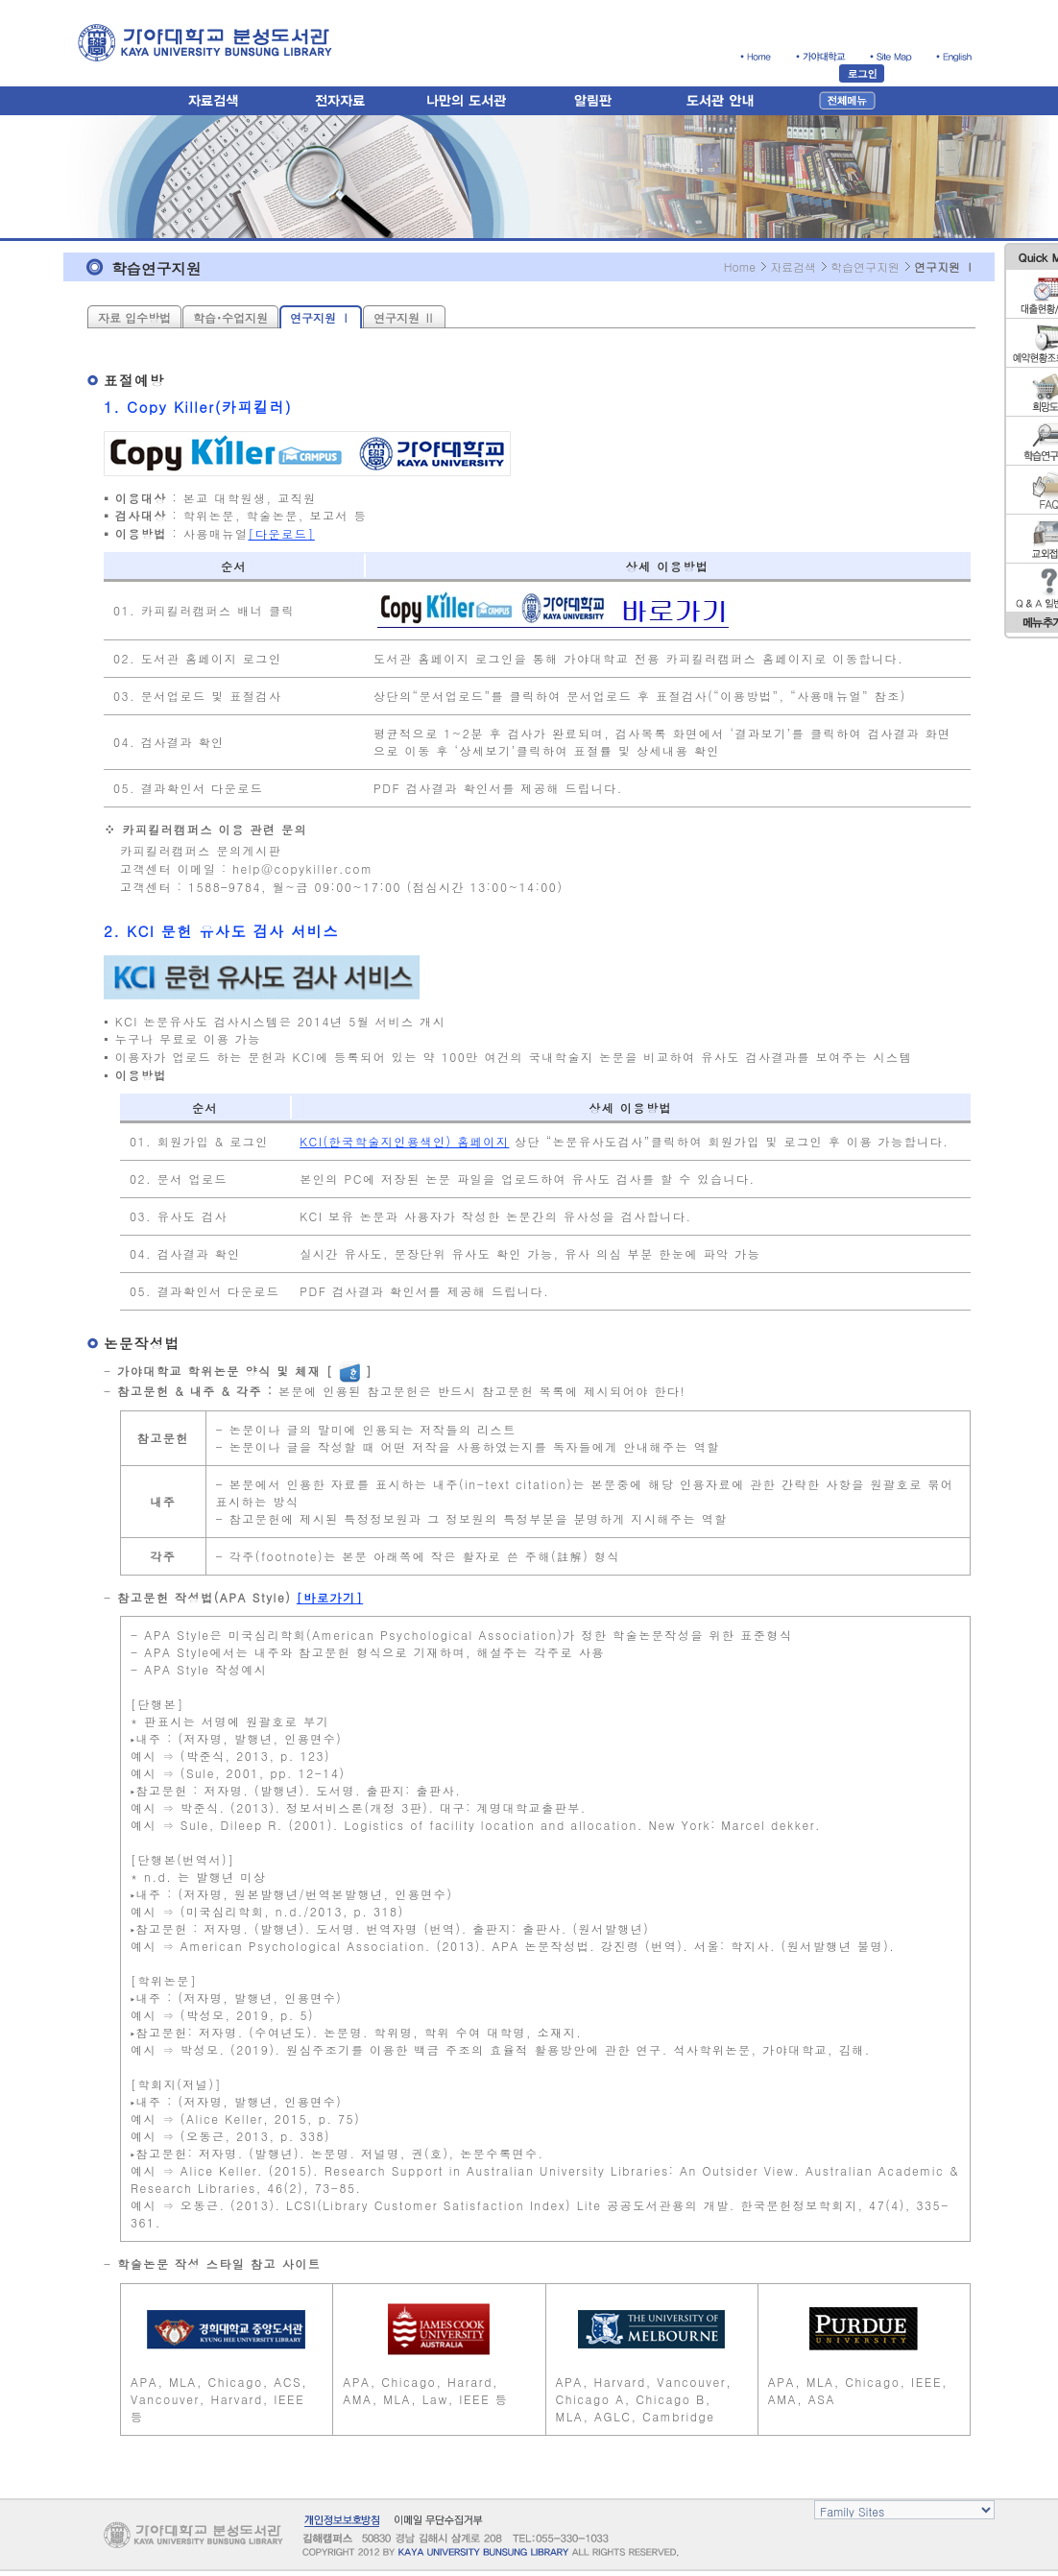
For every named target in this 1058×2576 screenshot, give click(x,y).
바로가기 (329, 1597)
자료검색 (793, 266)
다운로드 (281, 533)
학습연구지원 (865, 266)
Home (740, 266)
